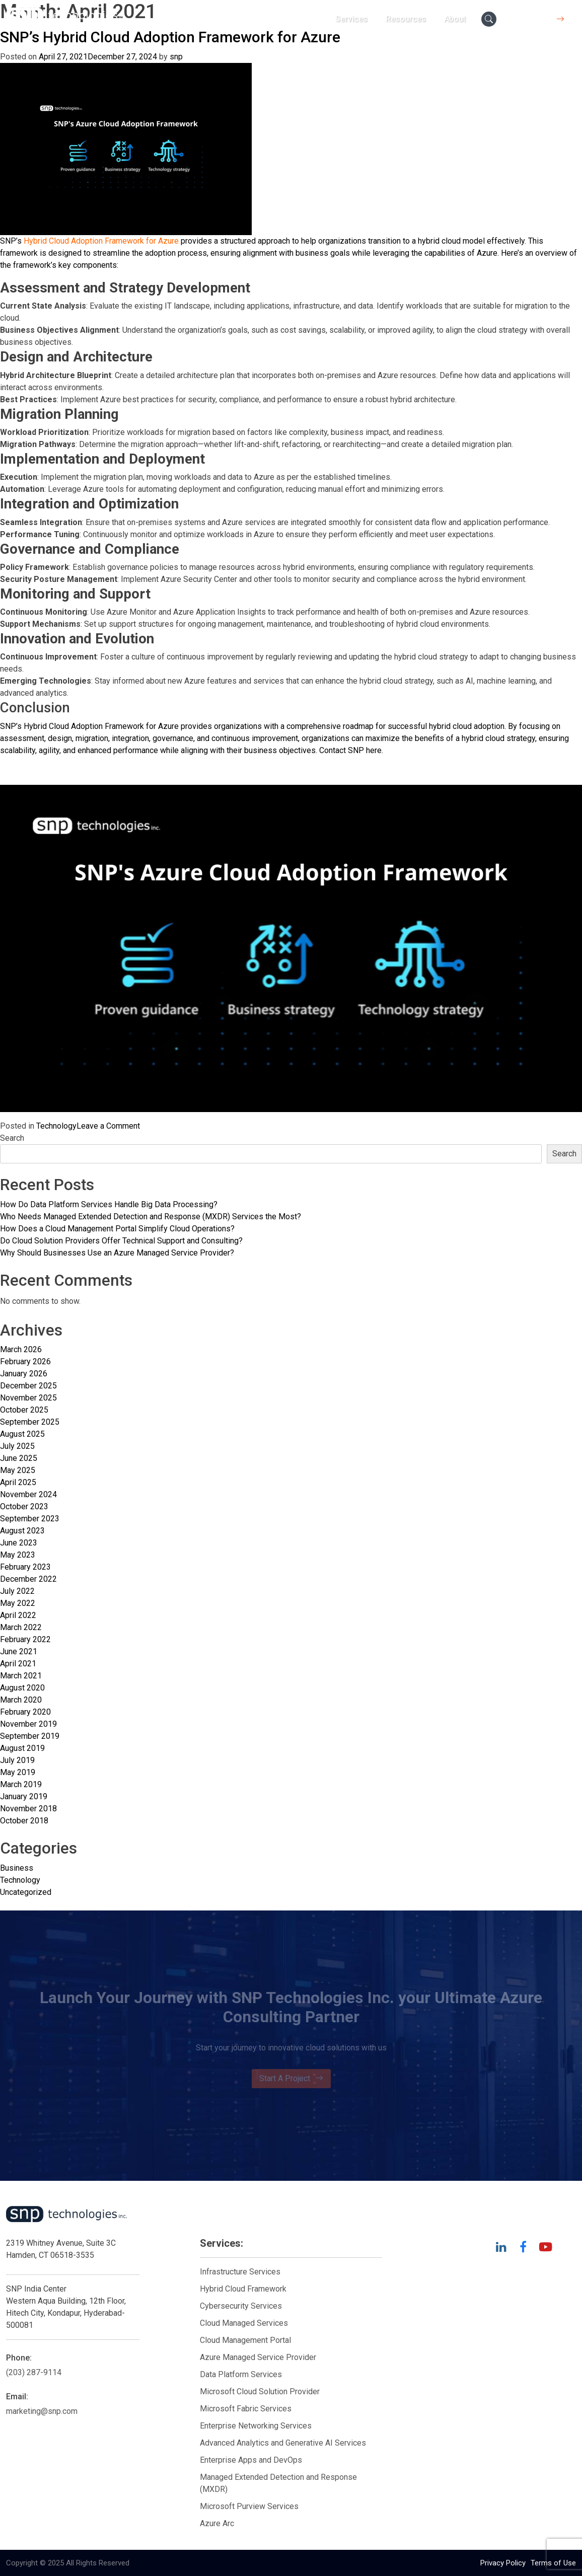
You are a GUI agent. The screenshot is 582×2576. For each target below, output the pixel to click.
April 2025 (18, 1482)
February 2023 (25, 1567)
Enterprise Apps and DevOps (251, 2460)
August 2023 (22, 1530)
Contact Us (539, 19)
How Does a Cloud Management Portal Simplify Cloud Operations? (117, 1228)
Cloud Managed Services (244, 2323)
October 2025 (24, 1410)
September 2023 (29, 1518)
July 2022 (17, 1591)
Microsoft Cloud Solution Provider (260, 2391)
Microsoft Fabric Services (246, 2408)
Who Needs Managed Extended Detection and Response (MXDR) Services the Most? (150, 1216)
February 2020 (25, 1712)
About (455, 19)
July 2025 (17, 1446)
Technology (56, 1126)
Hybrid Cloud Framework (243, 2289)
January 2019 (23, 1796)
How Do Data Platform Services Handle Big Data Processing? (108, 1204)
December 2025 (28, 1385)
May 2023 (17, 1555)
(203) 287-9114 (33, 2372)
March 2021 (21, 1675)
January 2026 (23, 1373)
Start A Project (291, 2079)
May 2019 (17, 1772)
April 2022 (18, 1615)
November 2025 (28, 1398)
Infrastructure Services (240, 2271)
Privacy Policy (503, 2562)
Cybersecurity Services (241, 2306)
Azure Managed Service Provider (258, 2357)
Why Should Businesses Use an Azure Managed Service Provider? (117, 1253)
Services (351, 19)
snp (176, 56)
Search (12, 1138)
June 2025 (18, 1458)
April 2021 (18, 1663)
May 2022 (17, 1603)
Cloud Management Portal (245, 2340)
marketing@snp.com (42, 2411)
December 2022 (28, 1579)
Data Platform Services (241, 2374)
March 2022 (21, 1627)
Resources (406, 19)
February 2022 (25, 1639)
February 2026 (25, 1361)
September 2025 (29, 1422)
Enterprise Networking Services (257, 2426)
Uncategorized (25, 1892)
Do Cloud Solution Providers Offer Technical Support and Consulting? (121, 1240)
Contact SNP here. (351, 750)
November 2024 (28, 1494)
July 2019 (17, 1760)
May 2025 (17, 1470)
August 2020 (22, 1687)
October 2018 (24, 1820)
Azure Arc (217, 2523)
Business (16, 1868)
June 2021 (18, 1651)
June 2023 (18, 1543)
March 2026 (21, 1349)
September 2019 (29, 1736)
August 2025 (22, 1434)
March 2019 (21, 1784)
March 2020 (21, 1700)
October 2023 (24, 1506)
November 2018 (28, 1808)
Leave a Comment (108, 1126)
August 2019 (22, 1748)
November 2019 (28, 1724)
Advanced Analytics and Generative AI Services (283, 2443)
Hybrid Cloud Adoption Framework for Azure (101, 241)
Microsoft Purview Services (249, 2506)
